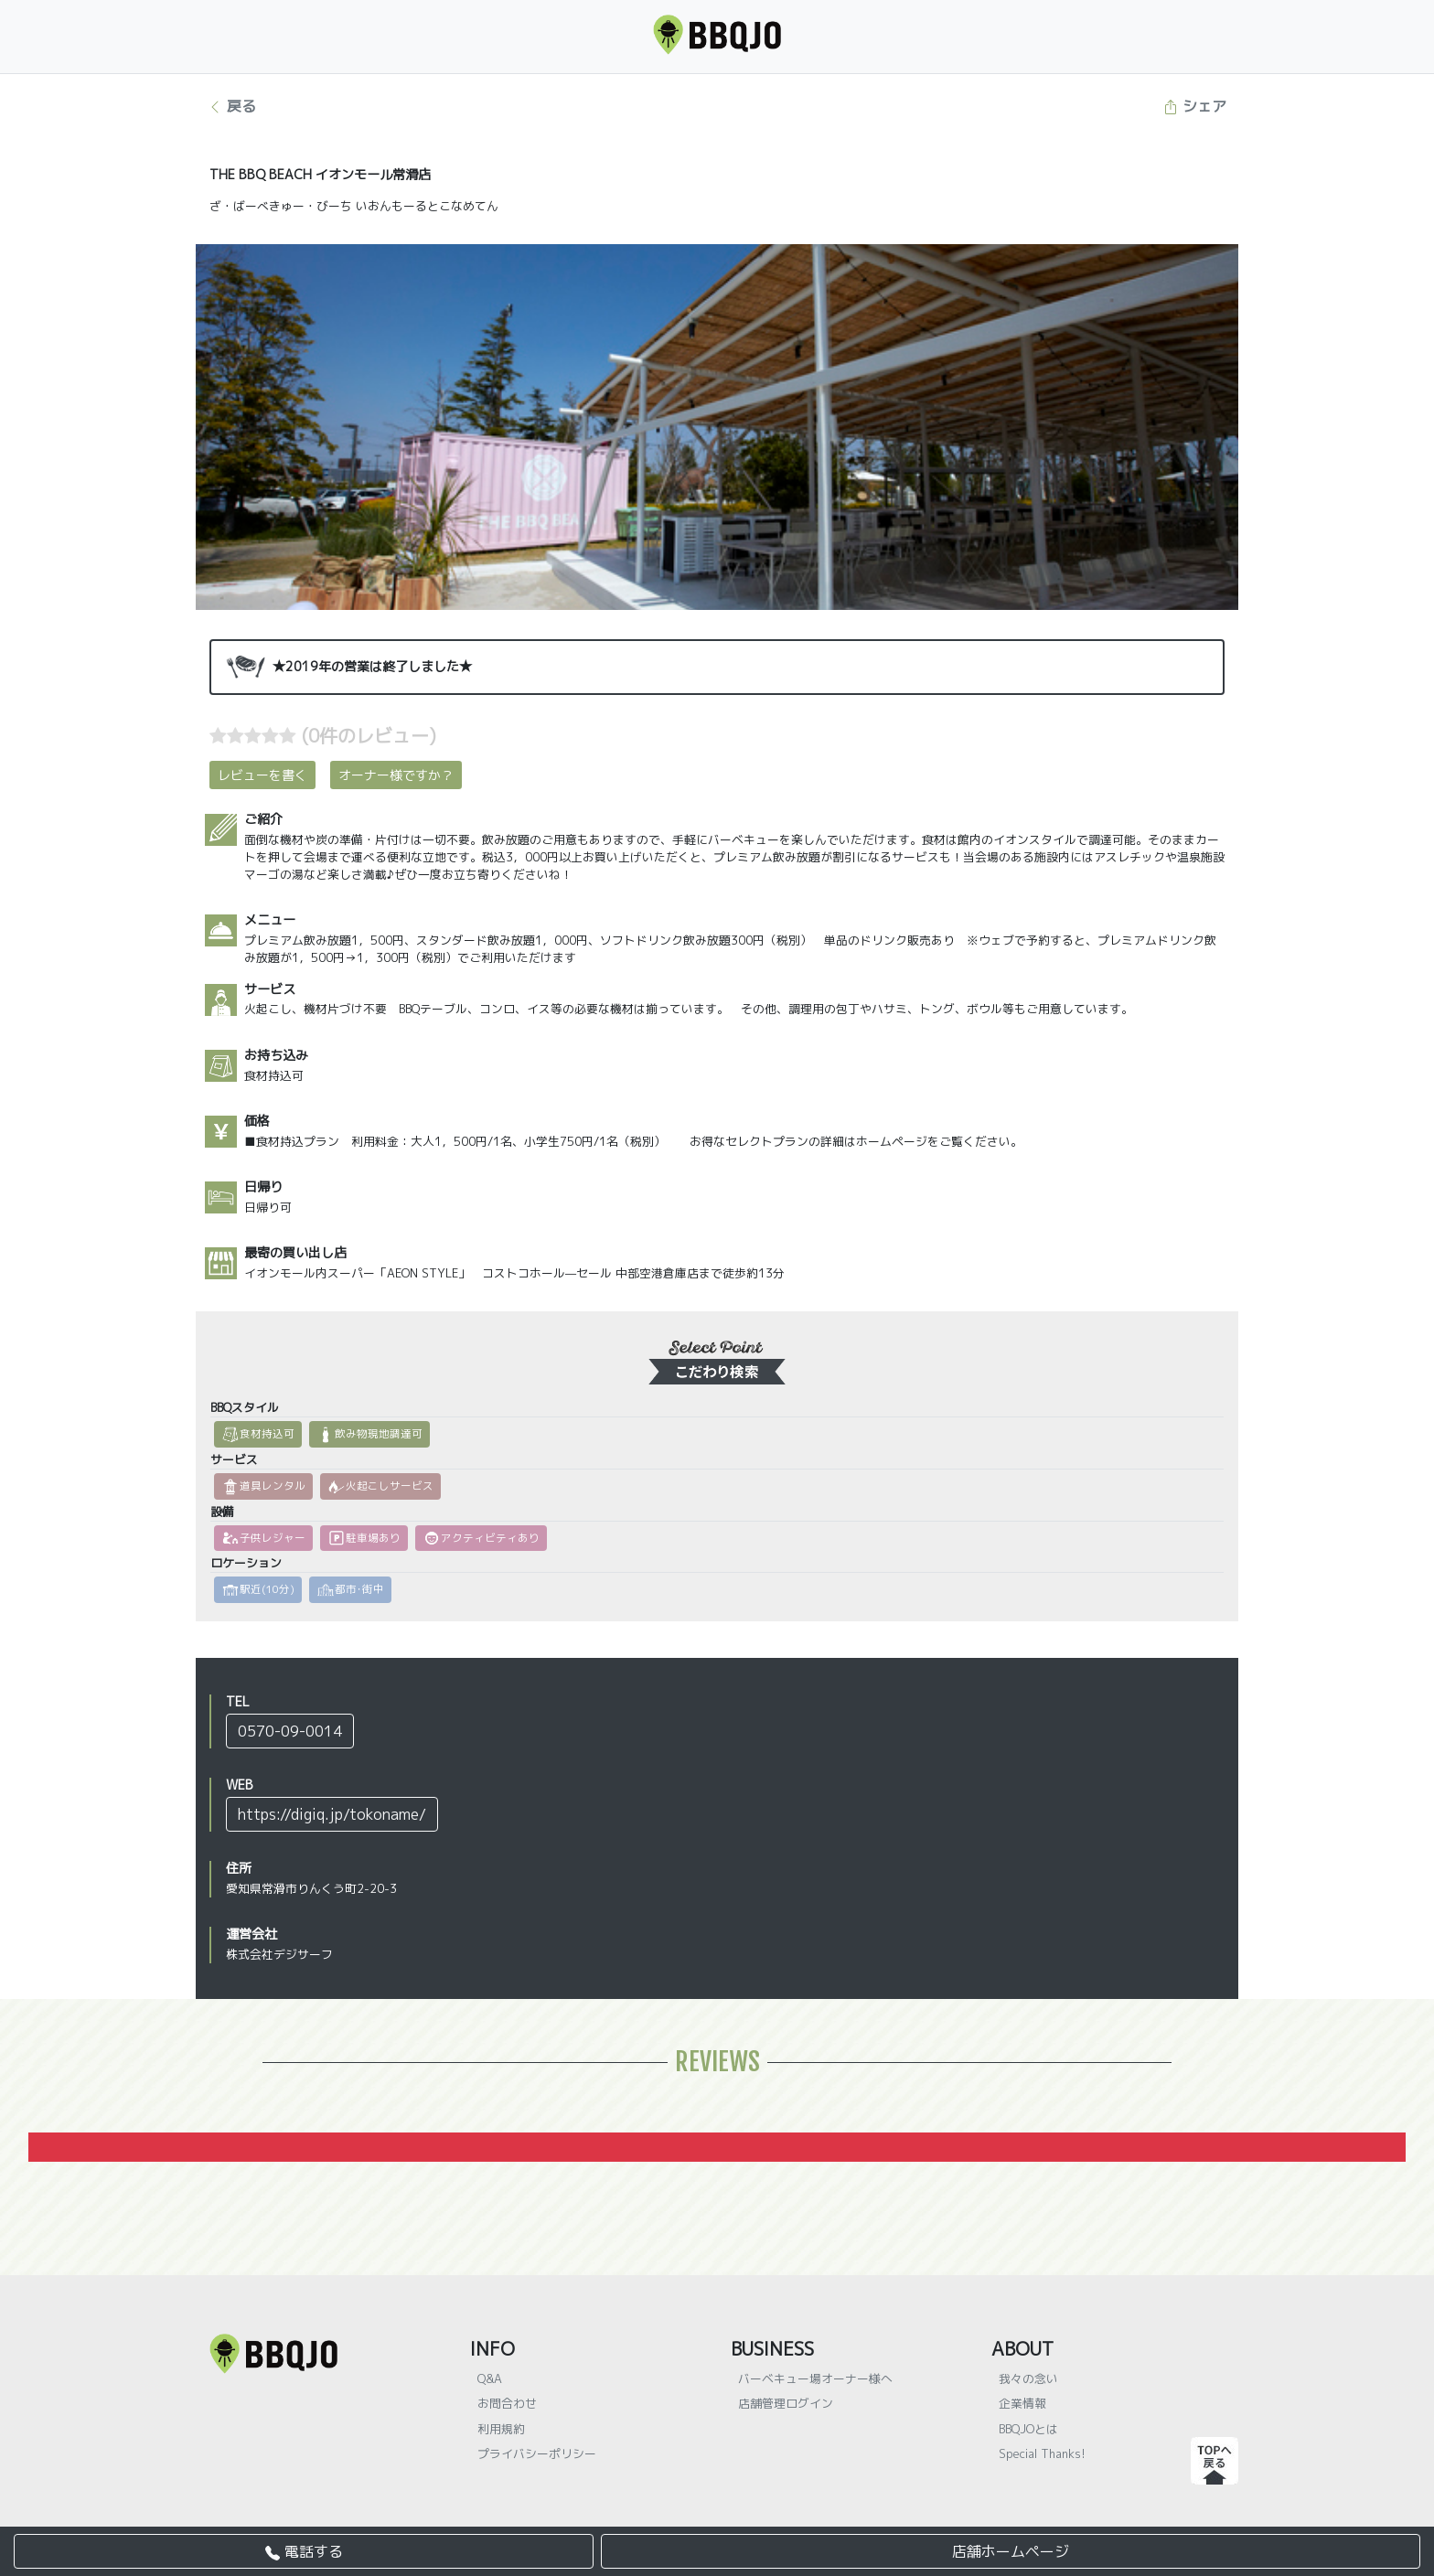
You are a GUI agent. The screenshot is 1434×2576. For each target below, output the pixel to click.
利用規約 (501, 2429)
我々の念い (1028, 2378)
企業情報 (1022, 2403)
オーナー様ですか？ (396, 775)
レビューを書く (262, 775)
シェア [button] (1194, 106)
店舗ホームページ (1010, 2551)
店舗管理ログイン (785, 2403)
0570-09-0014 (290, 1731)
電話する (304, 2551)
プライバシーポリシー (536, 2453)
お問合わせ (507, 2403)
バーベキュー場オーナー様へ (815, 2378)
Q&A (489, 2378)
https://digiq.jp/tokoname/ (332, 1814)
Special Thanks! (1042, 2453)
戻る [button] (232, 106)
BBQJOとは (1028, 2429)
